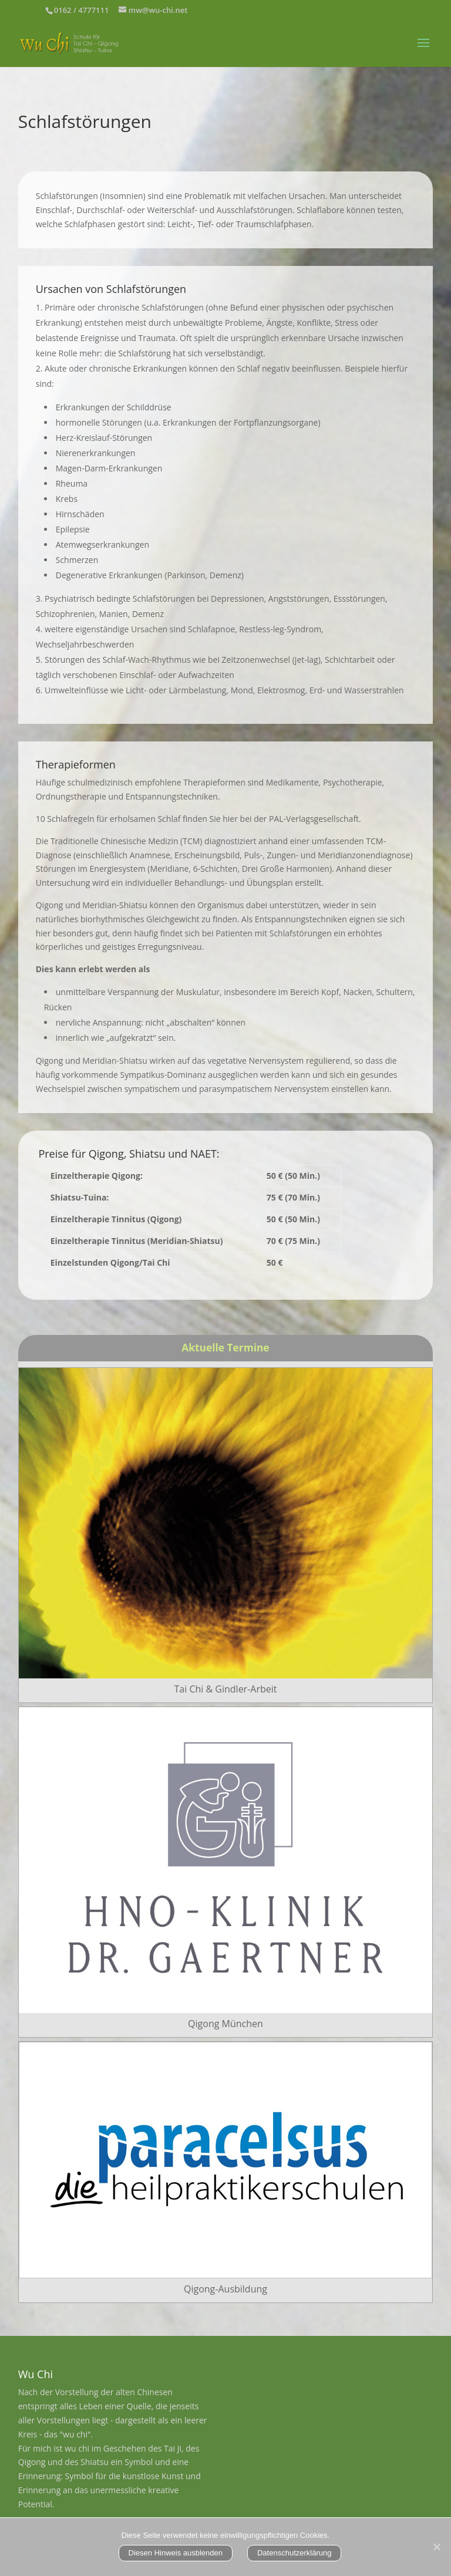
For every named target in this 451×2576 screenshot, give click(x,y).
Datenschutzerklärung (294, 2552)
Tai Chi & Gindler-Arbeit (225, 1689)
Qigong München (225, 2023)
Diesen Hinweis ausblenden (176, 2552)
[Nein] (436, 2547)
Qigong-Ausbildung (225, 2288)
